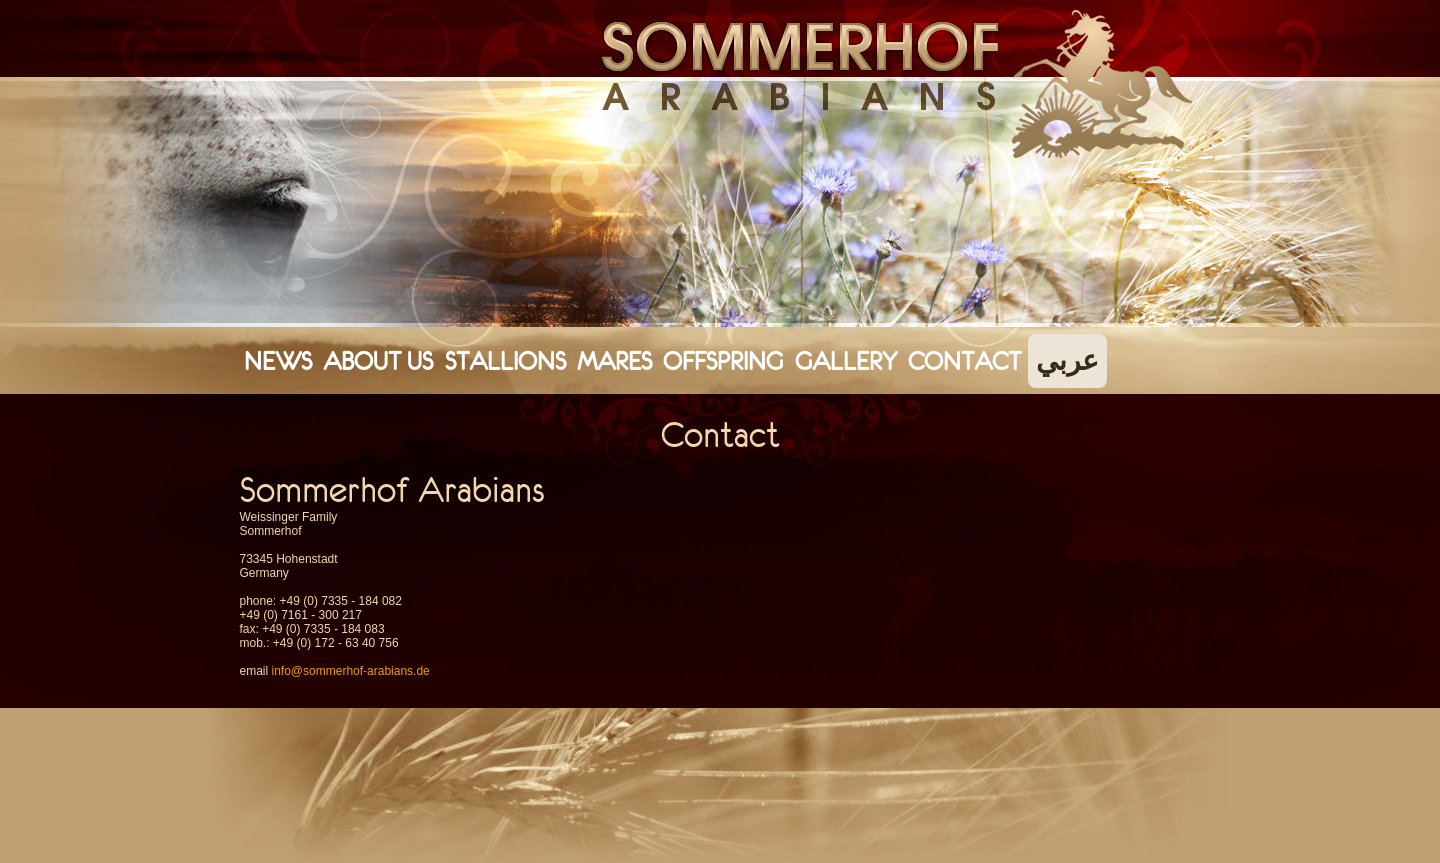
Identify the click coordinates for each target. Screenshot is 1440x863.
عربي (1067, 361)
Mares (614, 361)
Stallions (505, 361)
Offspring (723, 361)
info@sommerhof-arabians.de (351, 671)
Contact (964, 361)
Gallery (846, 361)
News (278, 361)
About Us (378, 361)
